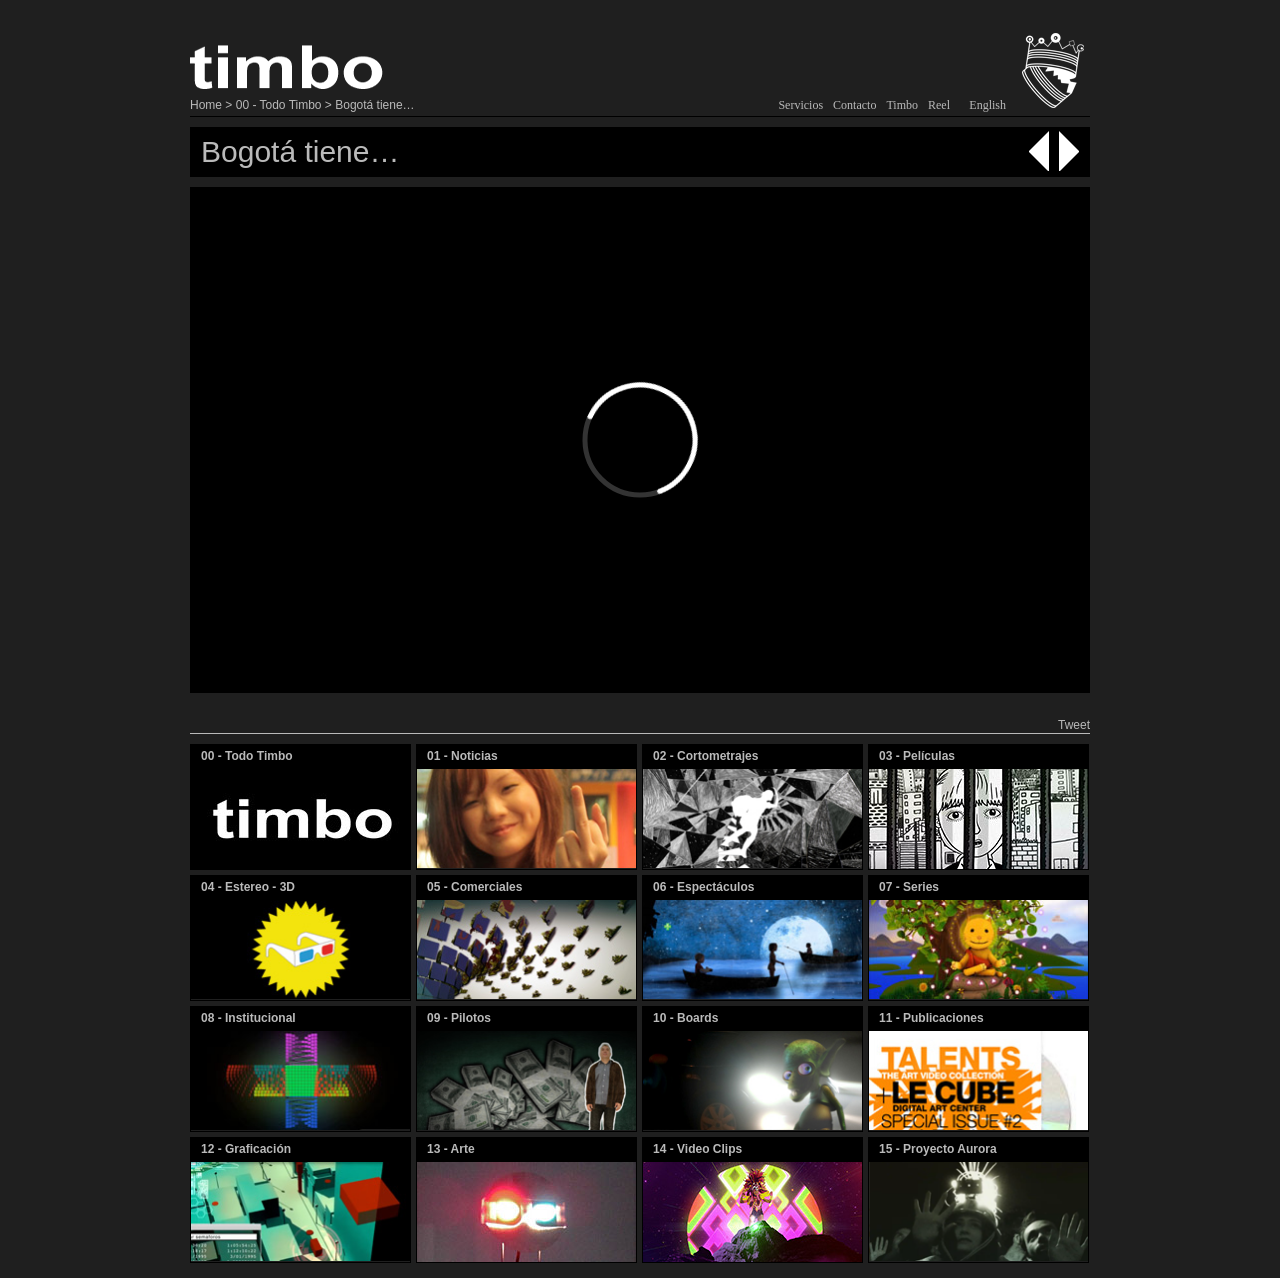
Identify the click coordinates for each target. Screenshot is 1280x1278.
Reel (939, 105)
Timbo (902, 105)
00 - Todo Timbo (279, 105)
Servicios (800, 105)
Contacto (854, 105)
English (987, 105)
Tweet (1074, 725)
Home (206, 105)
